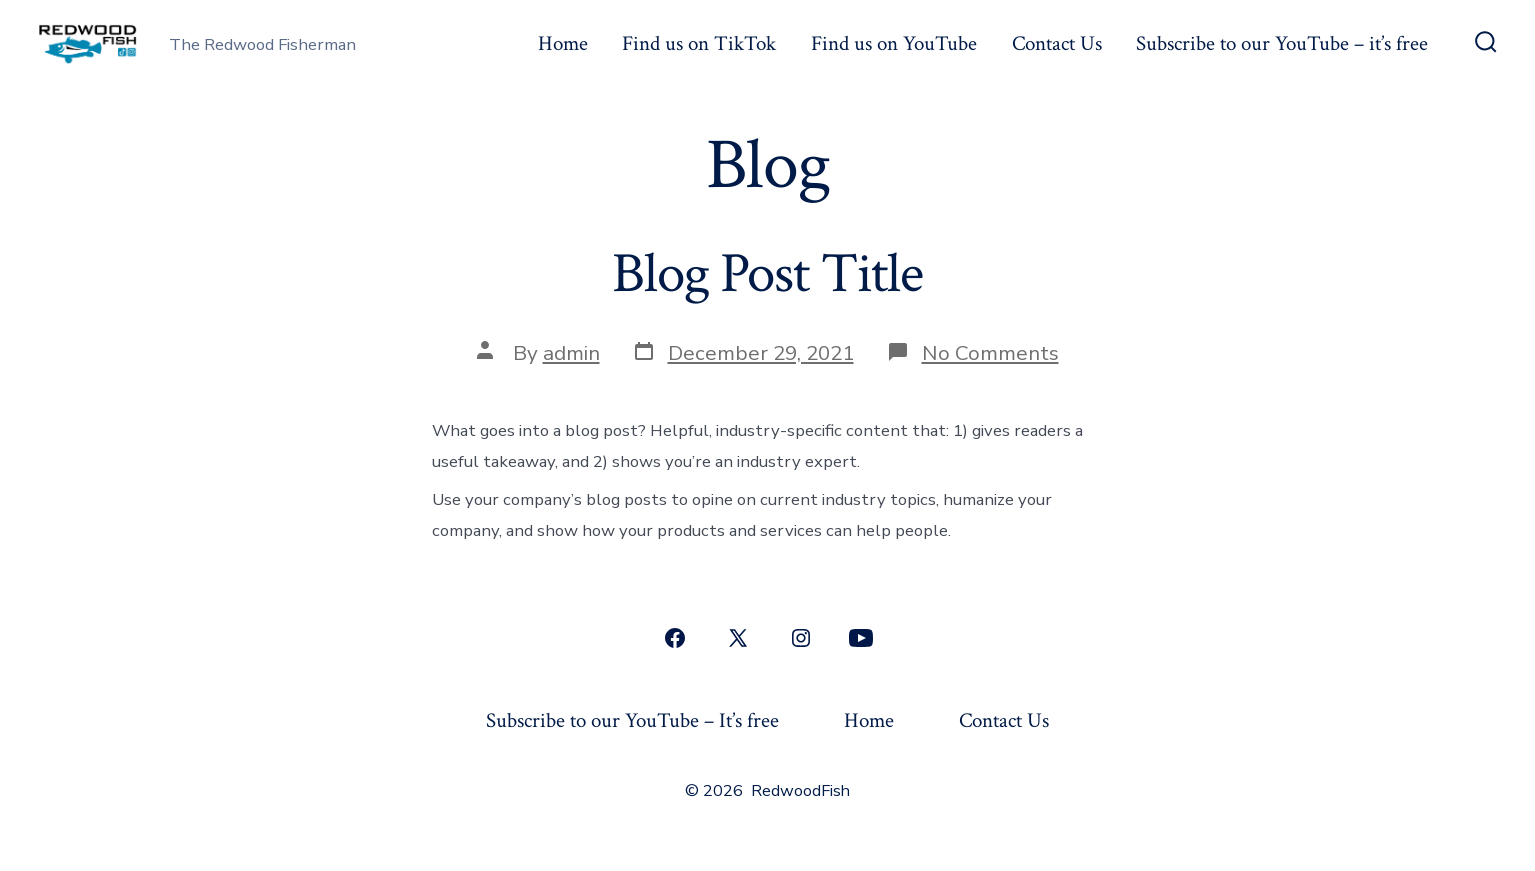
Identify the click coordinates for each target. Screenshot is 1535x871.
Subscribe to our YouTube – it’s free (1282, 43)
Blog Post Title (767, 274)
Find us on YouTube (894, 43)
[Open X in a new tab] (738, 638)
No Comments (990, 353)
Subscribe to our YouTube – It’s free (632, 720)
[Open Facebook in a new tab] (675, 638)
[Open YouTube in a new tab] (861, 638)
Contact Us (1057, 43)
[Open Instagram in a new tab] (801, 638)
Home (563, 43)
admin (571, 353)
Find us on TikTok (699, 43)
